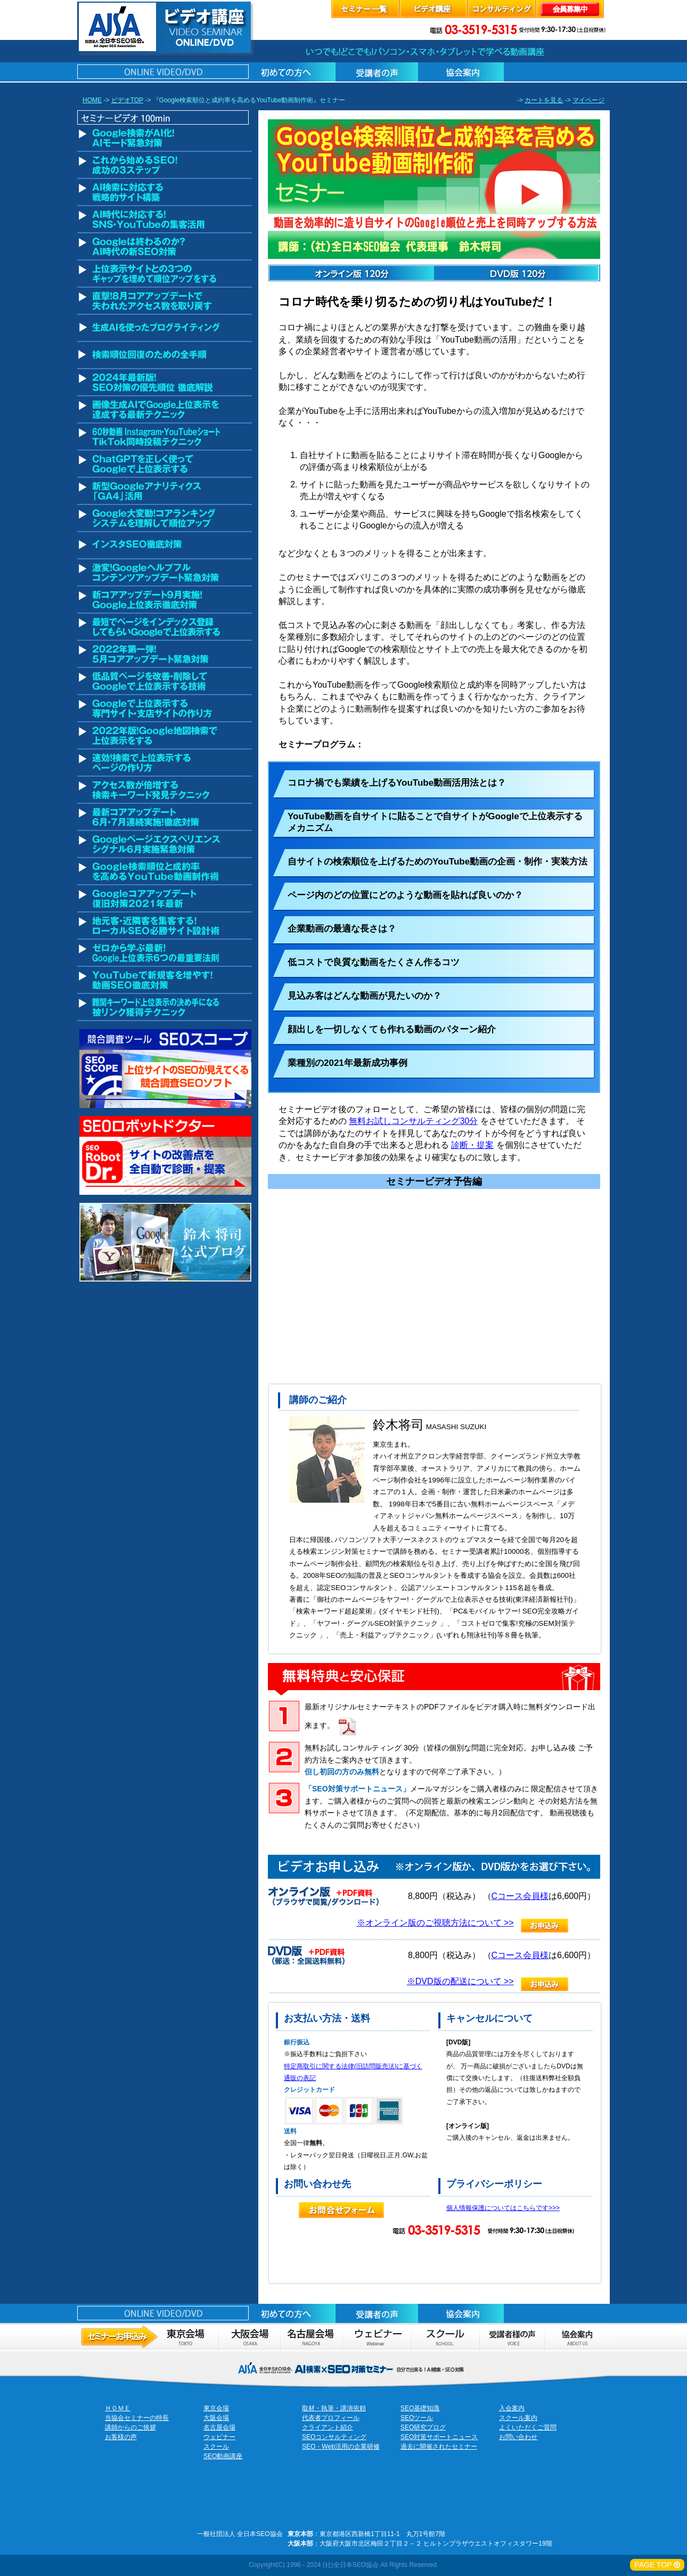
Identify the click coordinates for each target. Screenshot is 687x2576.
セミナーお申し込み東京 (147, 2337)
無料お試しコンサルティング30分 (413, 1121)
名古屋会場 (219, 2427)
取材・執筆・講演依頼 (334, 2408)
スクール (445, 2337)
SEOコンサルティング (334, 2437)
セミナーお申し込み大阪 (249, 2337)
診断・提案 (472, 1145)
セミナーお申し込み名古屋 (311, 2337)
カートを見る (544, 100)
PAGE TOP (657, 2565)
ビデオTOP (127, 100)
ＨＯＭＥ (117, 2408)
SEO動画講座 (222, 2456)
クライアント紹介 (327, 2427)
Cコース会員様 (520, 1896)
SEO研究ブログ (423, 2427)
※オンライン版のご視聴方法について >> (435, 1922)
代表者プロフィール (330, 2418)
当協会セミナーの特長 (137, 2418)
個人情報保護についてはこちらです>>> (503, 2208)
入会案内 (512, 2408)
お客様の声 (512, 2337)
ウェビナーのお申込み (376, 2337)
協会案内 (577, 2337)
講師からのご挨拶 (130, 2427)
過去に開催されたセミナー (438, 2446)
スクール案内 (518, 2418)
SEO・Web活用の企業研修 (341, 2446)
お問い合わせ (518, 2437)
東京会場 (216, 2408)
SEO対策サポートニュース (439, 2437)
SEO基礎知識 (419, 2408)
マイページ (588, 100)
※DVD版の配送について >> (460, 1981)
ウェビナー (219, 2437)
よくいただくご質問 (528, 2427)
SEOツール (416, 2418)
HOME (92, 100)
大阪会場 (216, 2418)
